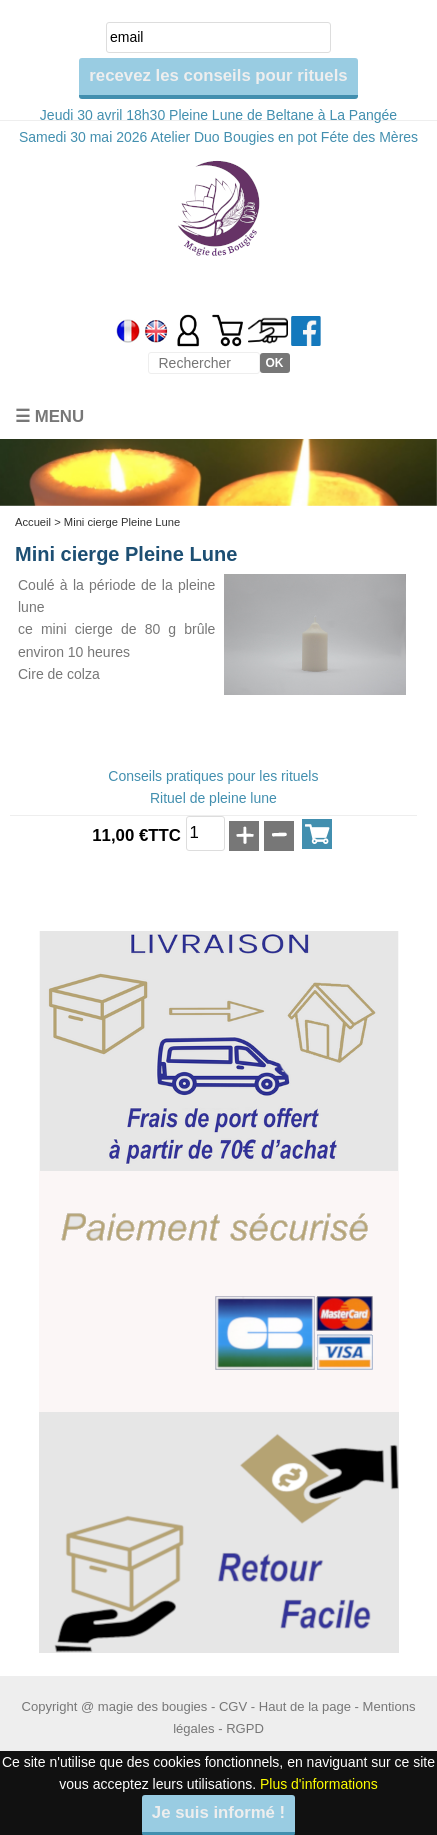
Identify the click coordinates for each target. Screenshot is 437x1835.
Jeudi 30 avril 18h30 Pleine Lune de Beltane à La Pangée (218, 115)
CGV (233, 1706)
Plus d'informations (319, 1784)
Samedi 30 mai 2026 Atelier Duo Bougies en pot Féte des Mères (218, 137)
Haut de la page (305, 1706)
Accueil (33, 522)
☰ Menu (49, 416)
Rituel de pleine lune (213, 798)
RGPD (245, 1728)
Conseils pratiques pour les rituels (213, 776)
